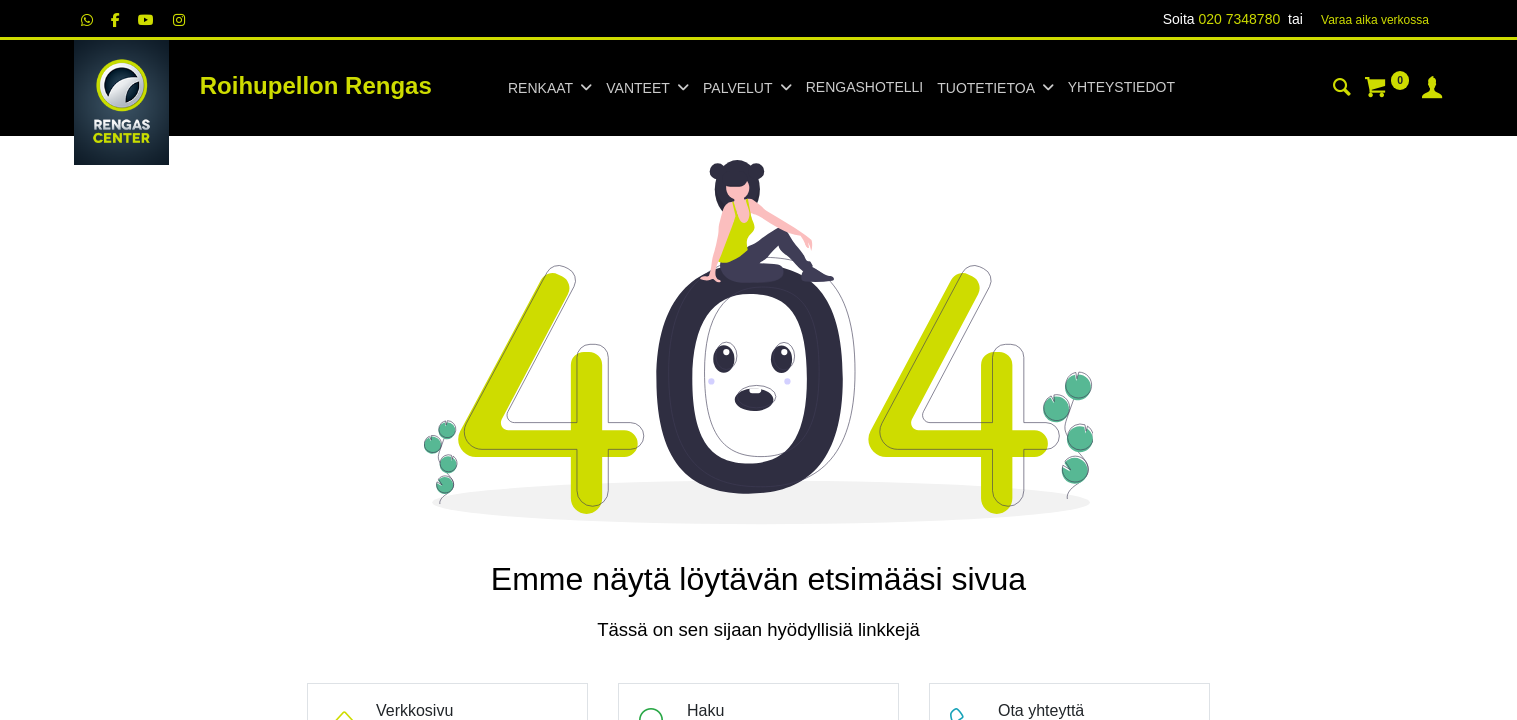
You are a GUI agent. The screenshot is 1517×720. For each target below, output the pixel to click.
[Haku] (1342, 90)
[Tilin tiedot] (1432, 90)
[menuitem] (864, 88)
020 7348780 (1239, 19)
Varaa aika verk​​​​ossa (1375, 20)
